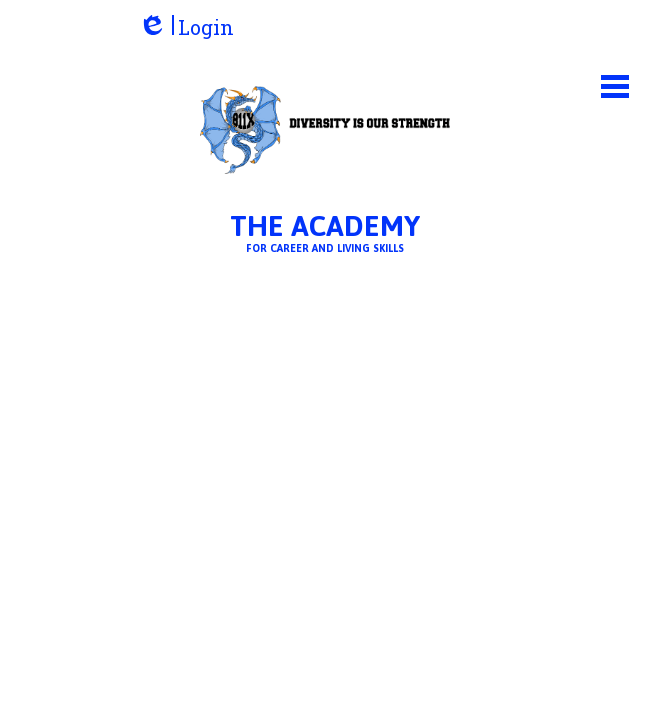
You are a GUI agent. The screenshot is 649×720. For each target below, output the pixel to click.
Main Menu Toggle (615, 86)
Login (186, 27)
